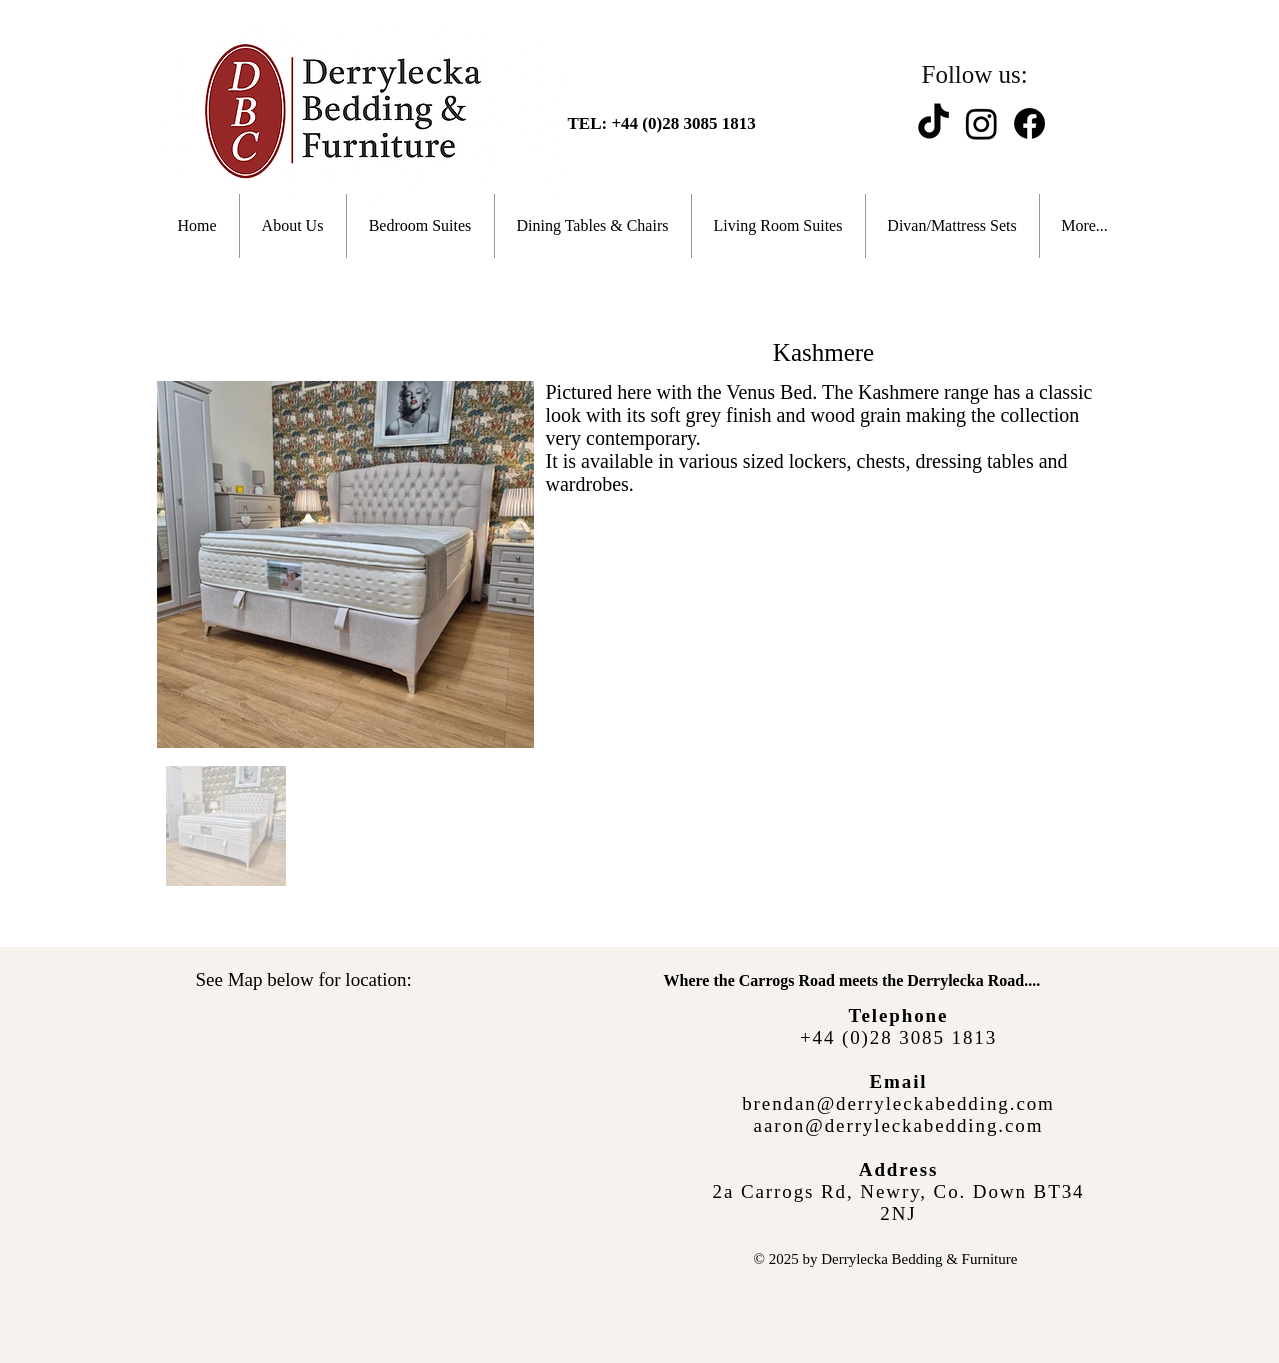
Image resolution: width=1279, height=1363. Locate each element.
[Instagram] (981, 123)
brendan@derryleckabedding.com (898, 1103)
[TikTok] (933, 123)
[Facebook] (1029, 123)
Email (898, 1081)
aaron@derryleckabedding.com (899, 1125)
